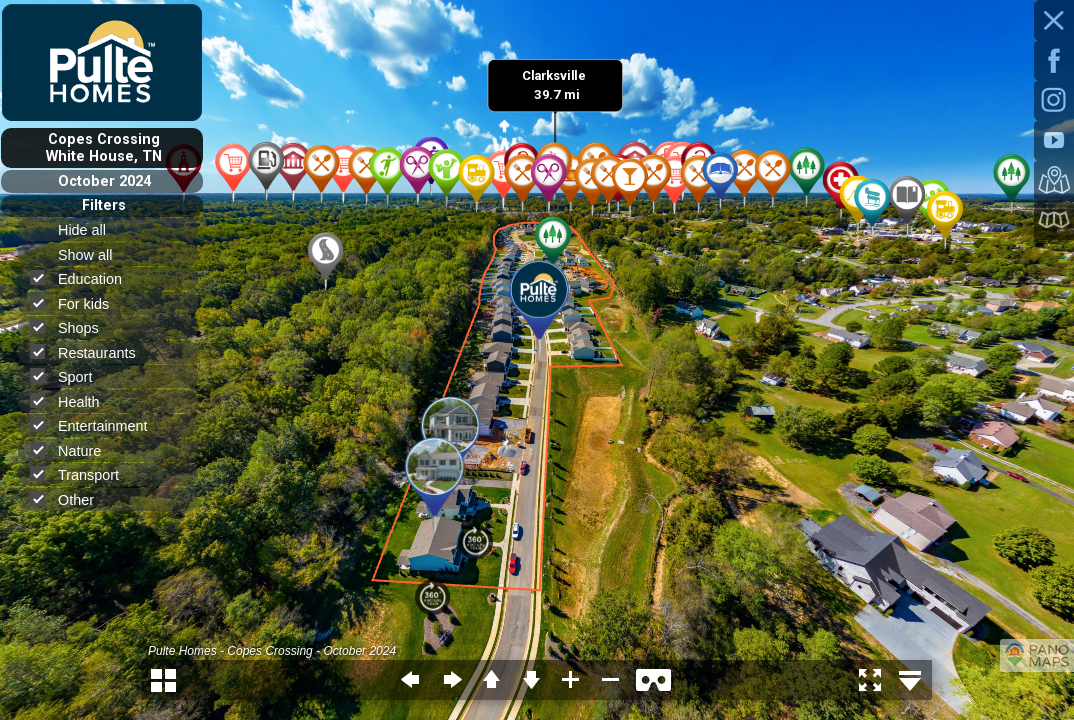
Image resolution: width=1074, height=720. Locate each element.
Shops (73, 327)
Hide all (90, 230)
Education (84, 278)
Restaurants (91, 352)
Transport (83, 474)
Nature (74, 450)
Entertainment (97, 425)
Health (73, 401)
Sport (69, 376)
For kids (78, 303)
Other (70, 499)
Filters (104, 205)
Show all (93, 255)
